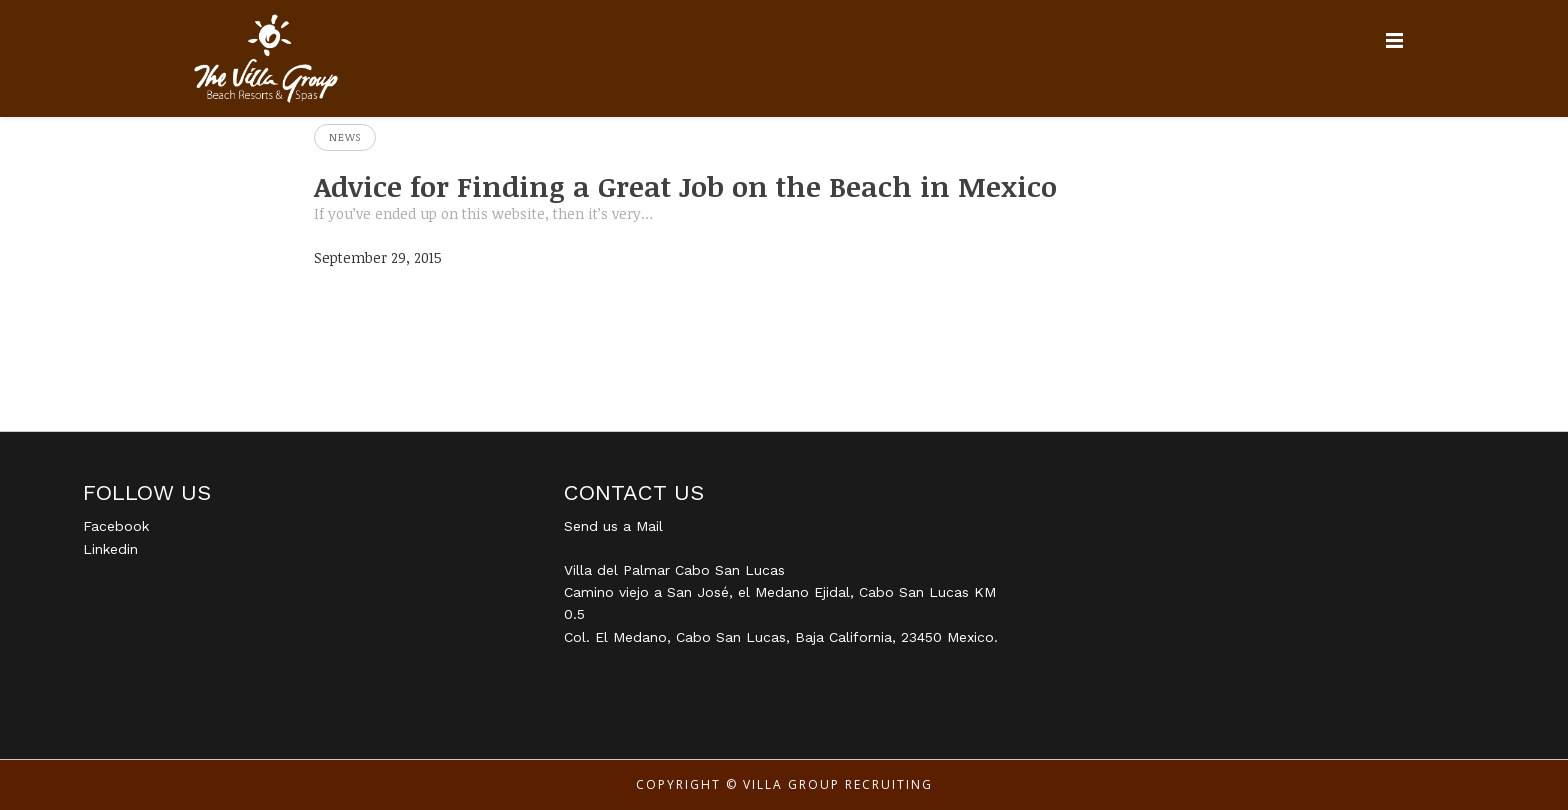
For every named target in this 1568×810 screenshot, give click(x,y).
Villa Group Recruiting (838, 784)
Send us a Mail (613, 526)
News (345, 137)
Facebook (116, 526)
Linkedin (110, 549)
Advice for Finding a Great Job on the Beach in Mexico (685, 186)
